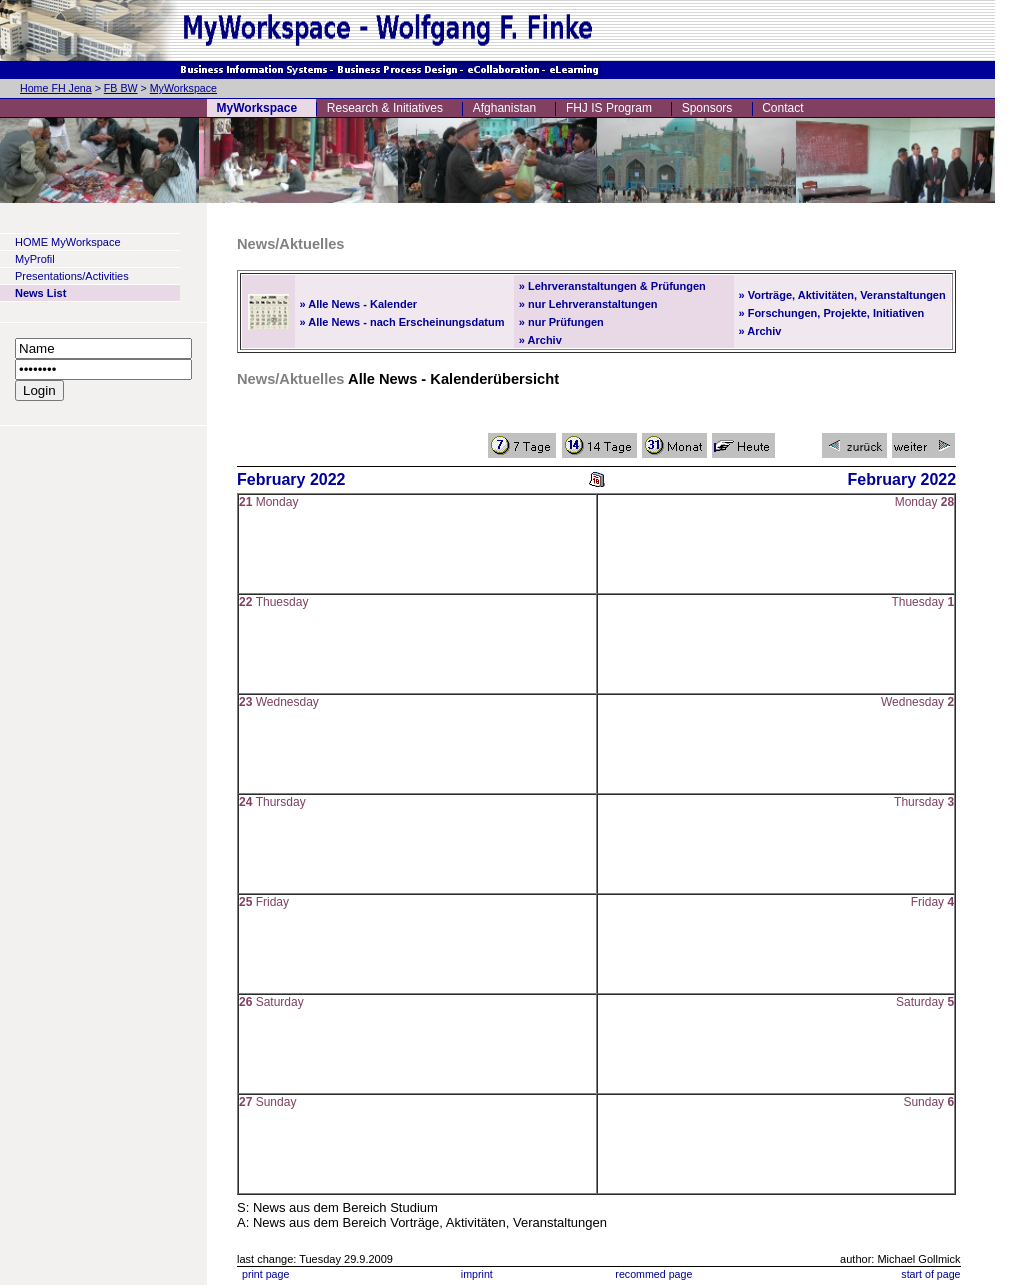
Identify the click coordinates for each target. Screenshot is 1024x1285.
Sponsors (707, 108)
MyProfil (35, 259)
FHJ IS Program (609, 108)
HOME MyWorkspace (68, 242)
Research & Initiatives (385, 108)
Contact (782, 108)
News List (40, 293)
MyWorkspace (183, 88)
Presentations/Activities (72, 276)
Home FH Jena (56, 88)
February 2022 (291, 479)
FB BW (121, 88)
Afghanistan (504, 108)
